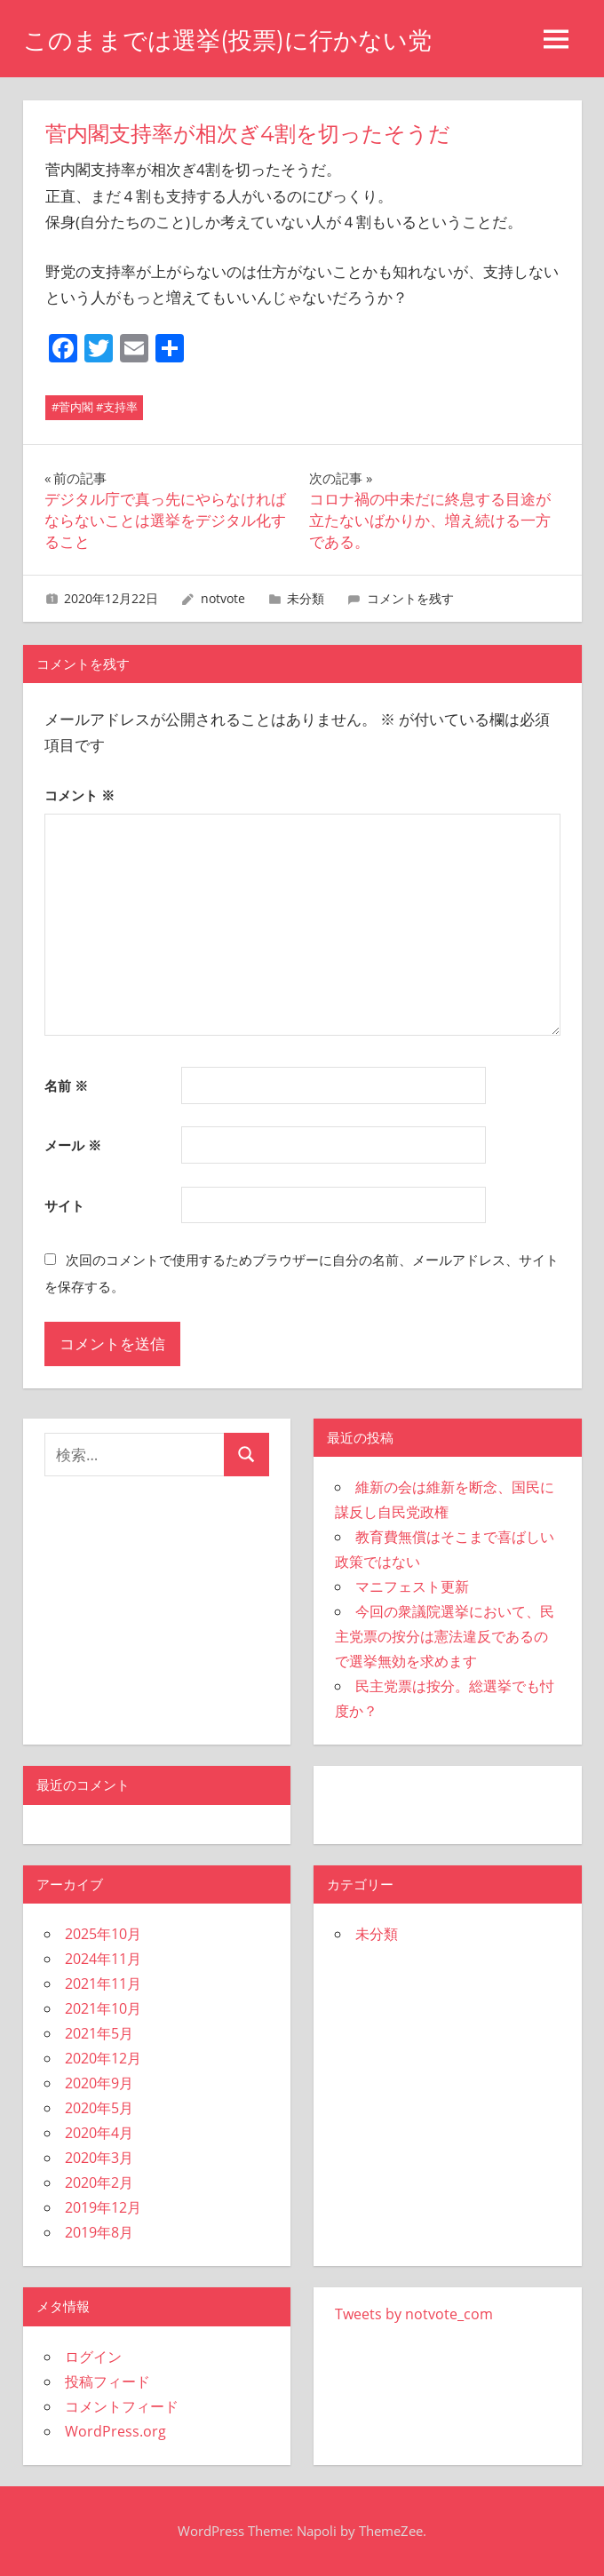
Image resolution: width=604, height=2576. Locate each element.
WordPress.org (115, 2431)
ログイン (93, 2356)
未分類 (305, 598)
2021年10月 (103, 2008)
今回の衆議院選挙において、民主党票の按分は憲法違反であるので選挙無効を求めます (444, 1636)
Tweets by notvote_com (414, 2314)
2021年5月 (99, 2033)
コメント (79, 795)
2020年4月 (99, 2133)
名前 (66, 1085)
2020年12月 (103, 2058)
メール (72, 1145)
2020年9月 (99, 2083)
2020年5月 (99, 2108)
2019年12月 (103, 2207)
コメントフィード (122, 2406)
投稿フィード (107, 2381)
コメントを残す (410, 598)
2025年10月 (103, 1934)
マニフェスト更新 (412, 1586)
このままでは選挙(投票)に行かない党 (234, 40)
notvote (223, 598)
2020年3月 (99, 2157)
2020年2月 (99, 2182)
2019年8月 (99, 2232)
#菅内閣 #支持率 (95, 407)
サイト (64, 1205)
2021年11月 (103, 1983)
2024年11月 (103, 1958)
